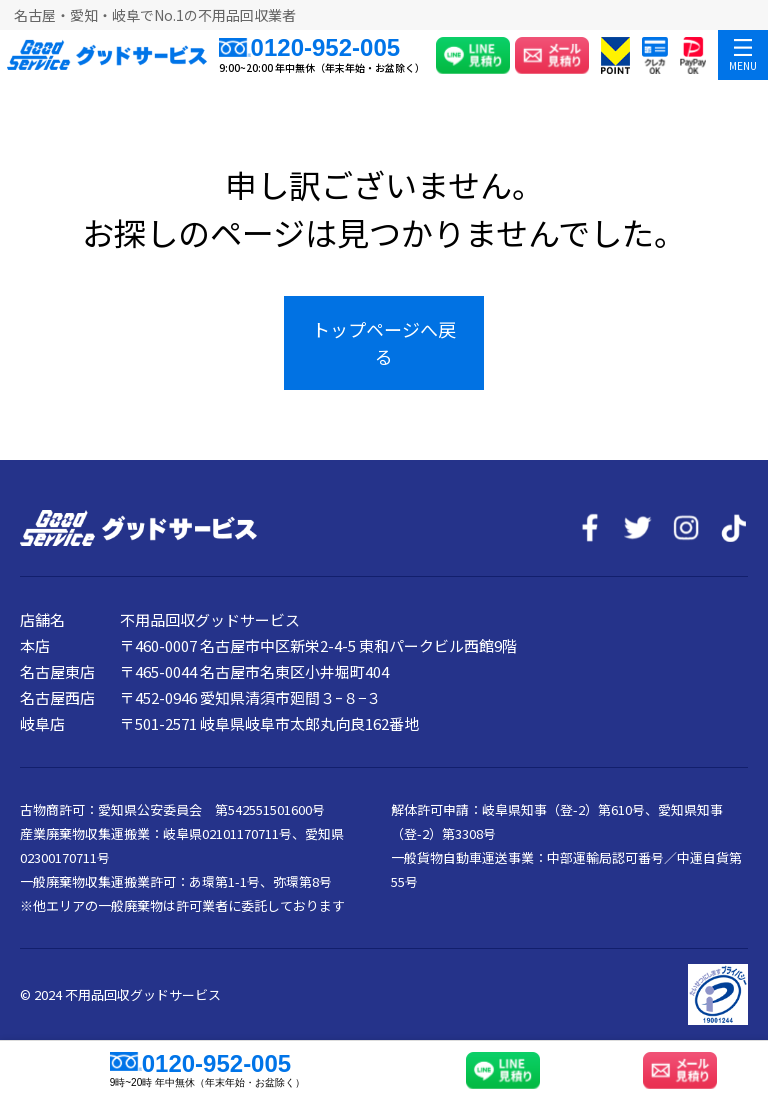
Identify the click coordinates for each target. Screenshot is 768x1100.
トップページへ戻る (384, 342)
